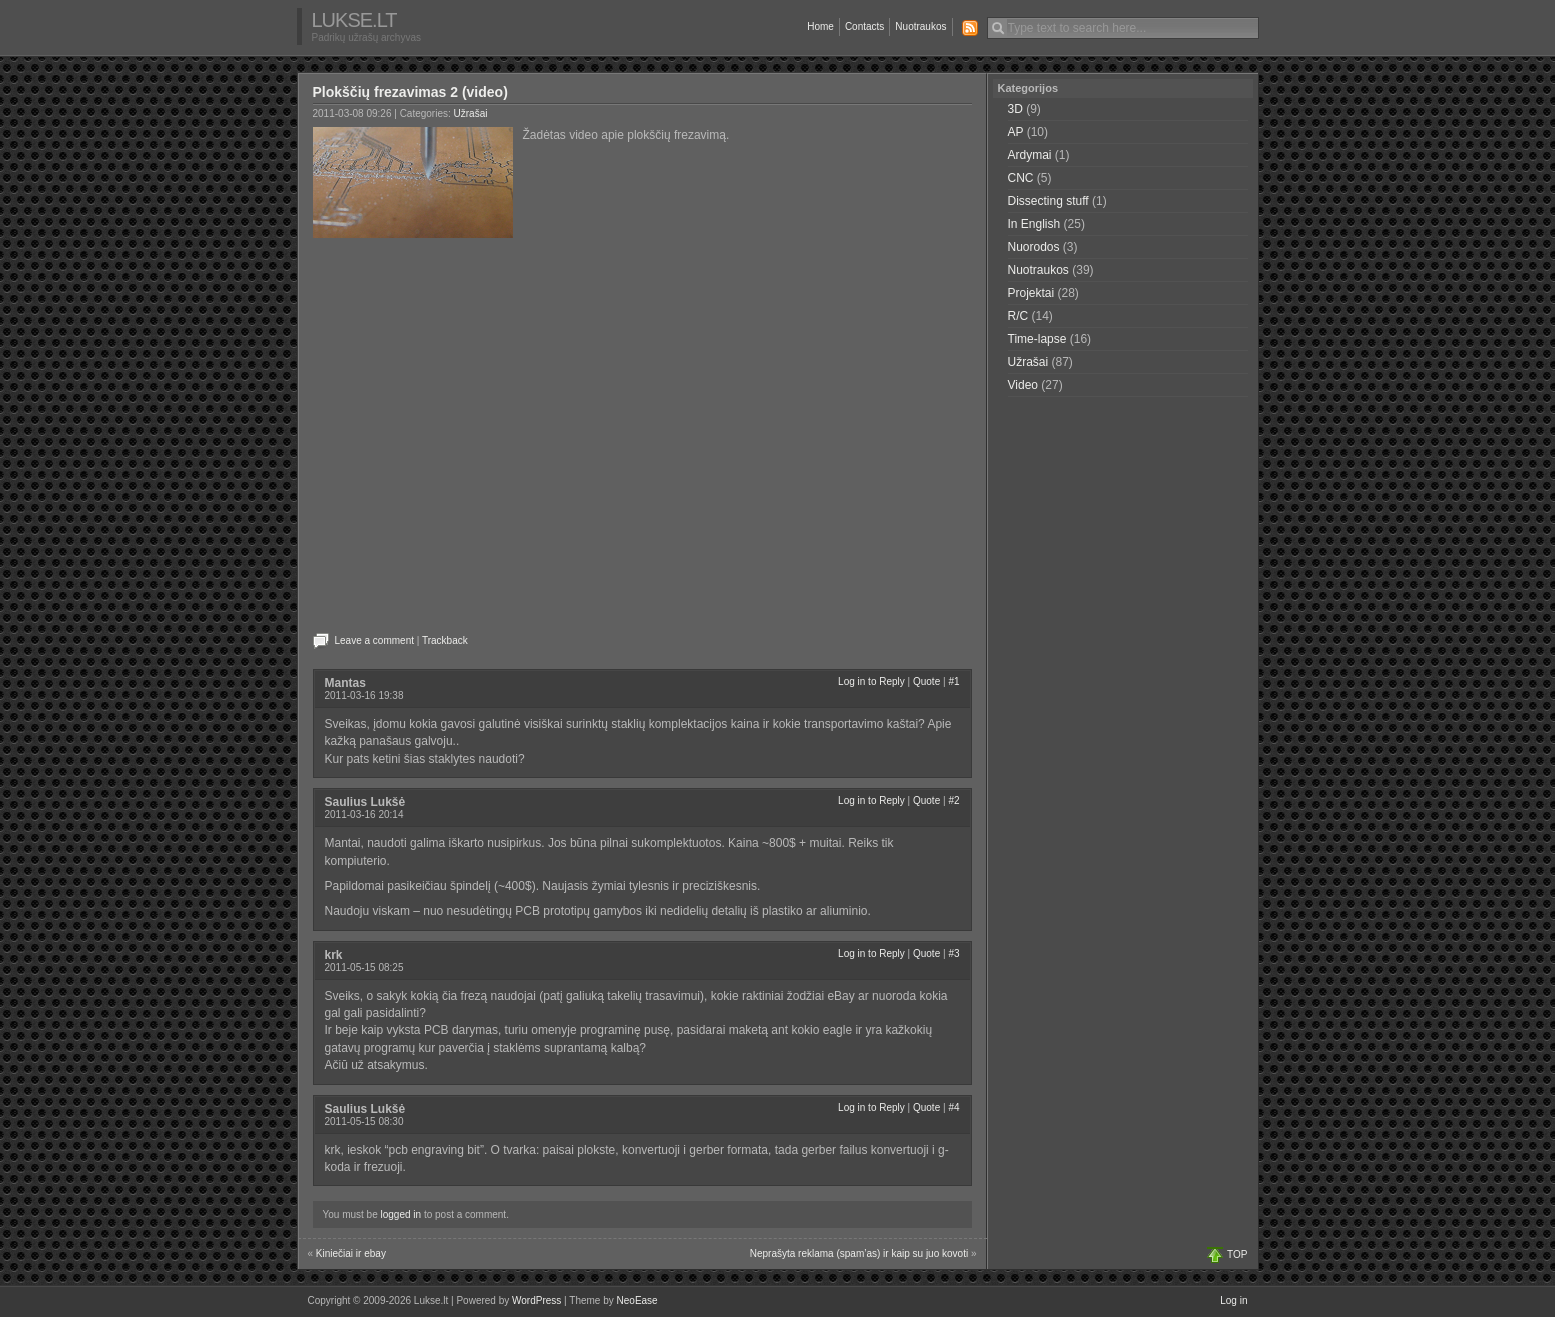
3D (1015, 109)
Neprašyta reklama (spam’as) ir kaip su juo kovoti (859, 1253)
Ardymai (1030, 155)
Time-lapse (1037, 339)
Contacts (864, 26)
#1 (953, 681)
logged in (401, 1214)
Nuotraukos (920, 26)
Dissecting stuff (1048, 201)
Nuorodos (1034, 247)
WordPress (536, 1300)
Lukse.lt (354, 20)
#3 (953, 953)
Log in (1233, 1300)
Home (820, 26)
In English (1034, 224)
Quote (926, 681)
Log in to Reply (871, 681)
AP (1016, 132)
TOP (1237, 1254)
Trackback (445, 640)
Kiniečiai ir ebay (351, 1253)
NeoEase (637, 1300)
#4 (953, 1107)
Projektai (1031, 293)
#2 (953, 800)
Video (1023, 385)
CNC (1021, 178)
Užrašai (471, 113)
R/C (1018, 316)
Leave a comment (375, 640)
